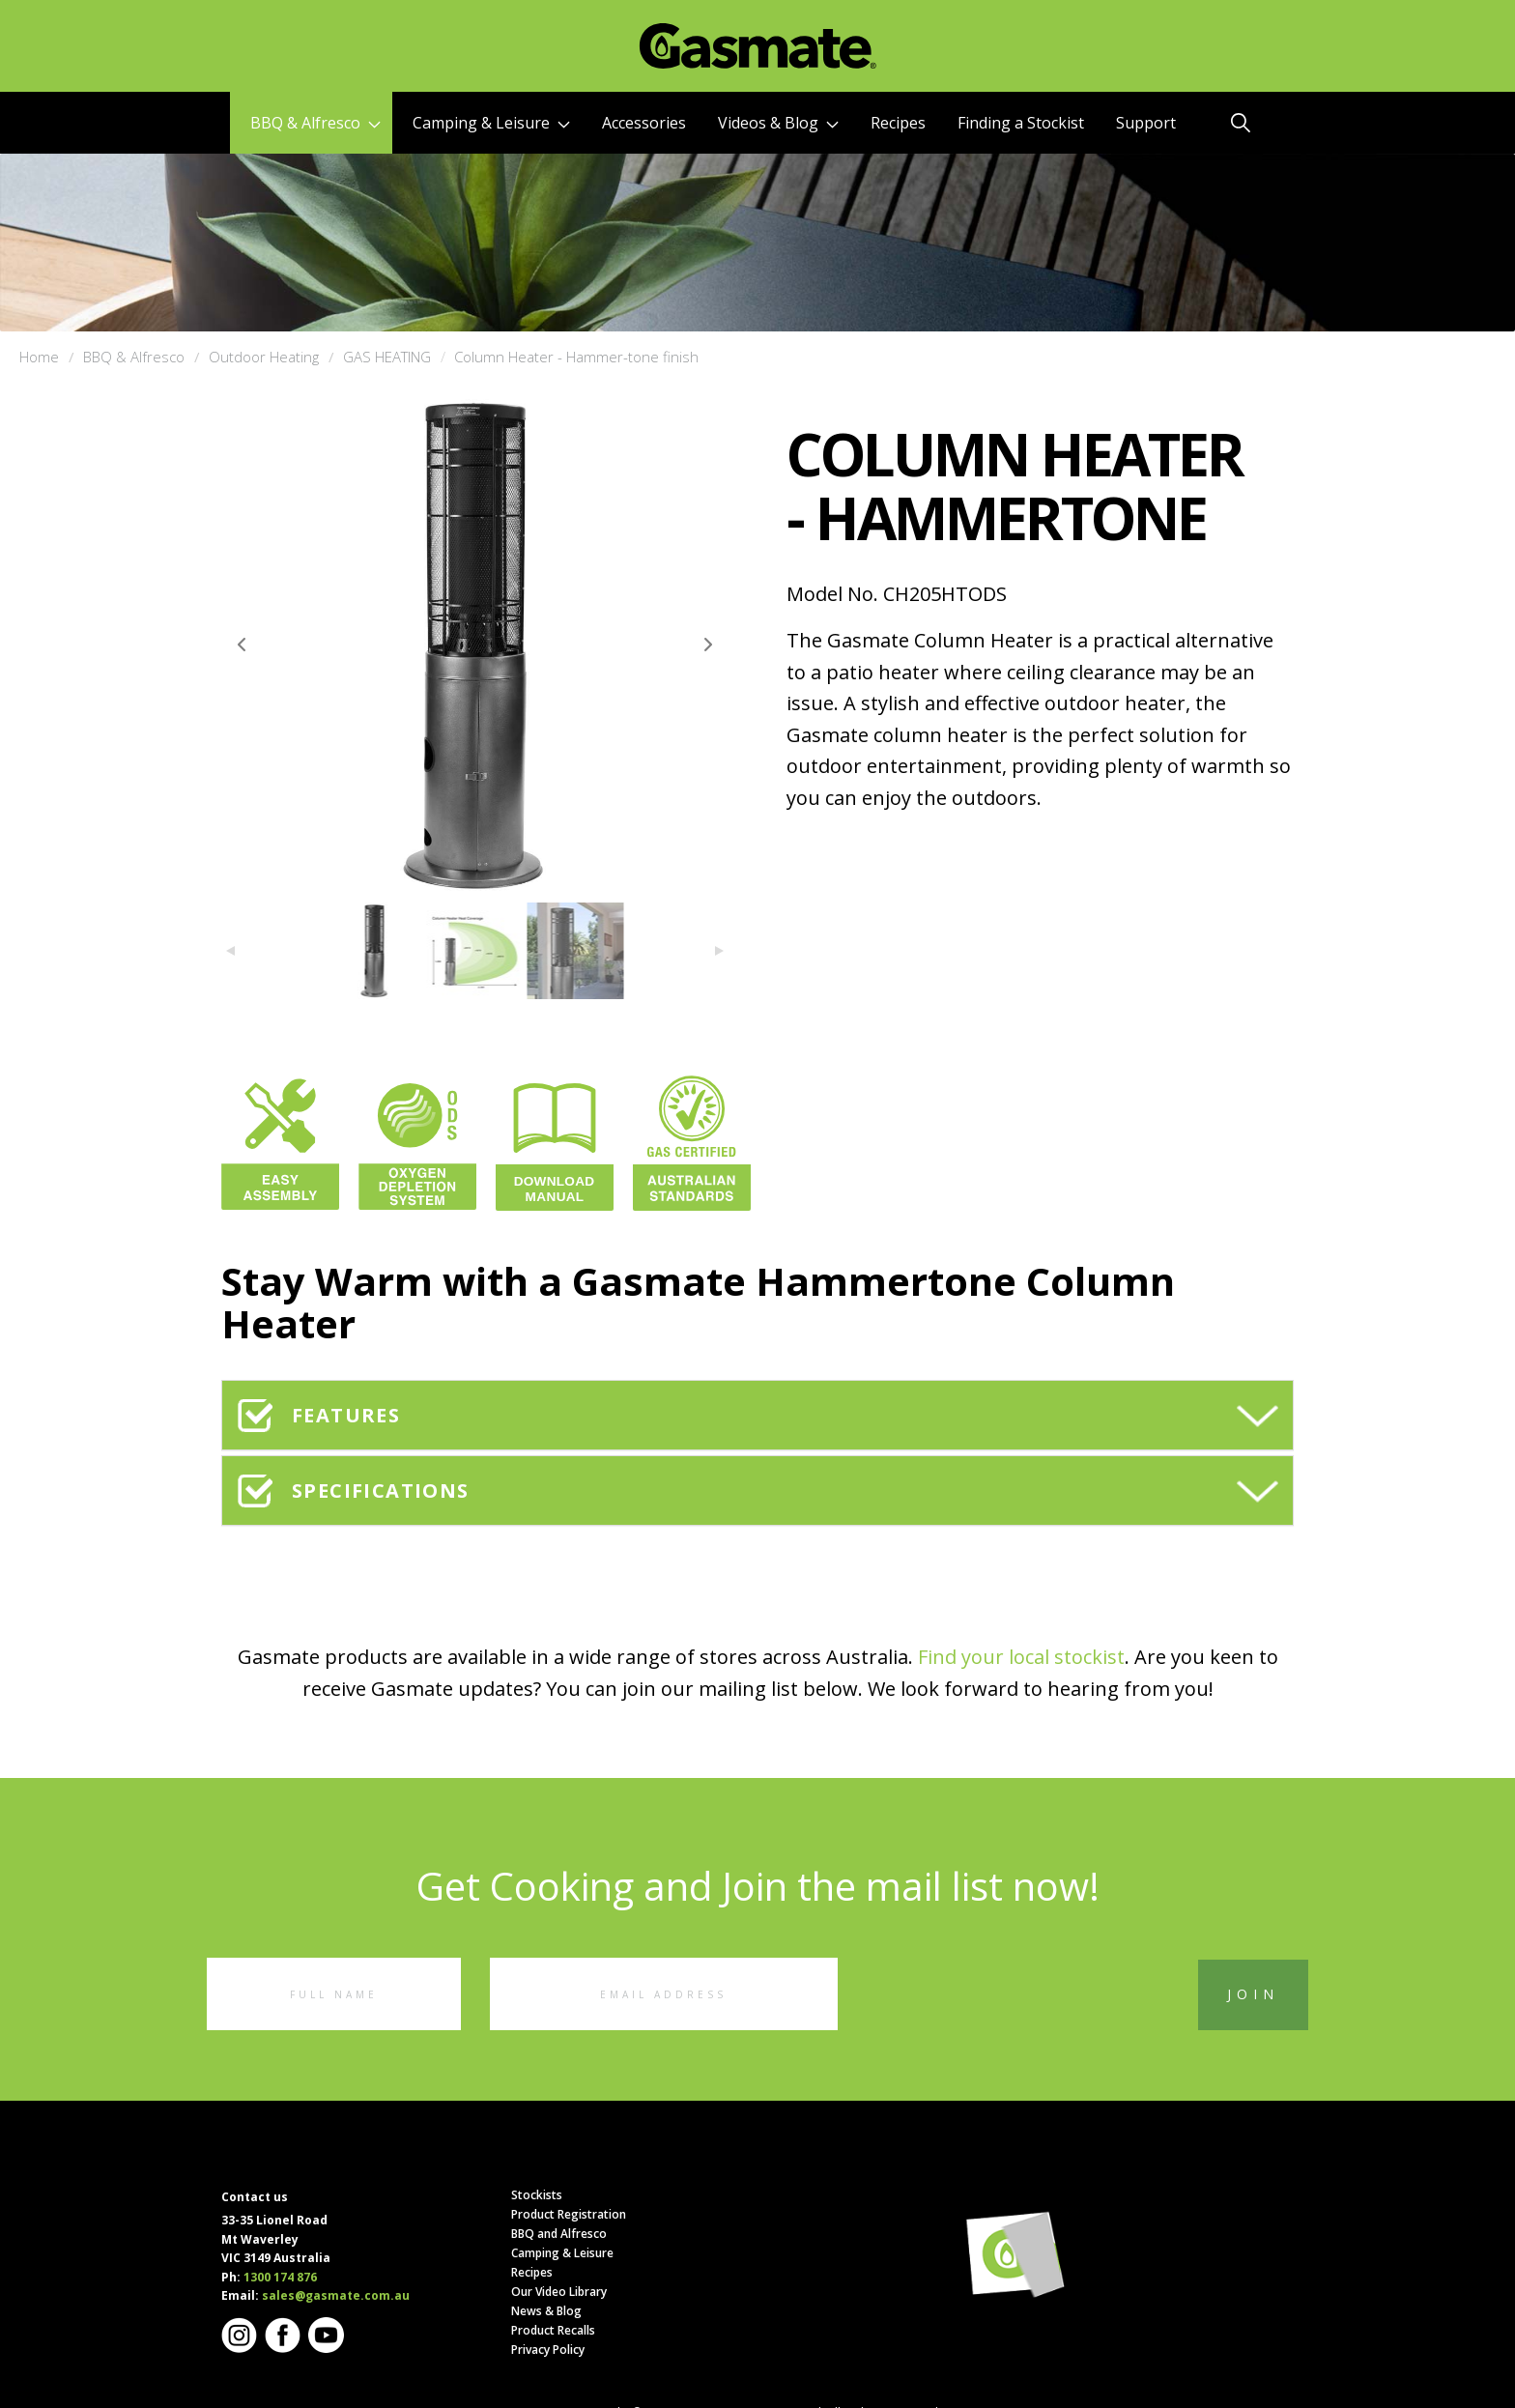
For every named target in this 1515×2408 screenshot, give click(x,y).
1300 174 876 (280, 2277)
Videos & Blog (778, 122)
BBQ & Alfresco (315, 122)
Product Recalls (553, 2330)
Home (39, 356)
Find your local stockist (1021, 1657)
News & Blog (546, 2311)
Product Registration (568, 2214)
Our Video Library (559, 2291)
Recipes (898, 122)
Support (1146, 122)
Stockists (536, 2195)
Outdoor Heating (264, 356)
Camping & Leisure (491, 122)
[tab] (757, 1415)
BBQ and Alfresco (559, 2233)
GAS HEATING (387, 356)
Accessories (644, 122)
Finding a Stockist (1021, 122)
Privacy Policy (548, 2349)
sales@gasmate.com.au (336, 2295)
